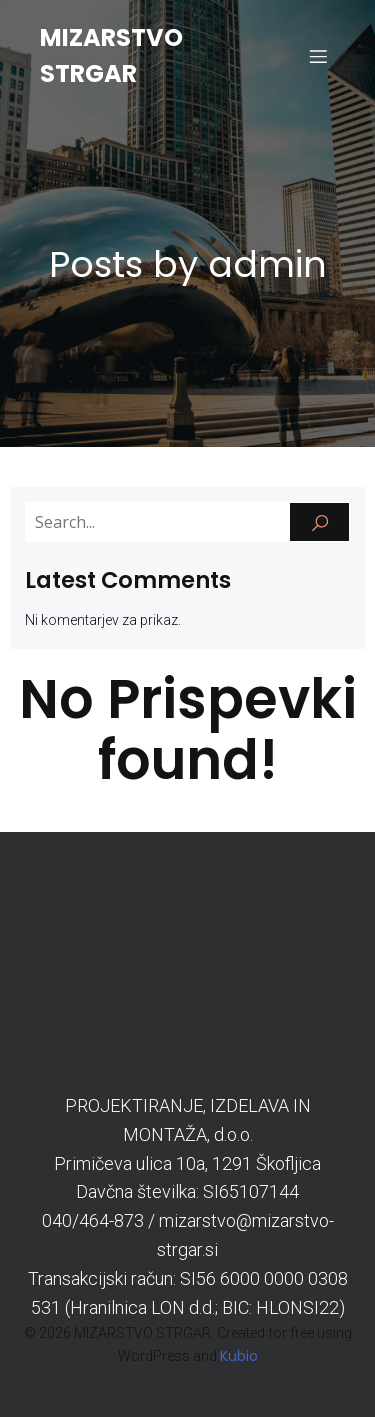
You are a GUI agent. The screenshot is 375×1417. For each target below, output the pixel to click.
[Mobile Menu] (318, 56)
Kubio (239, 1356)
